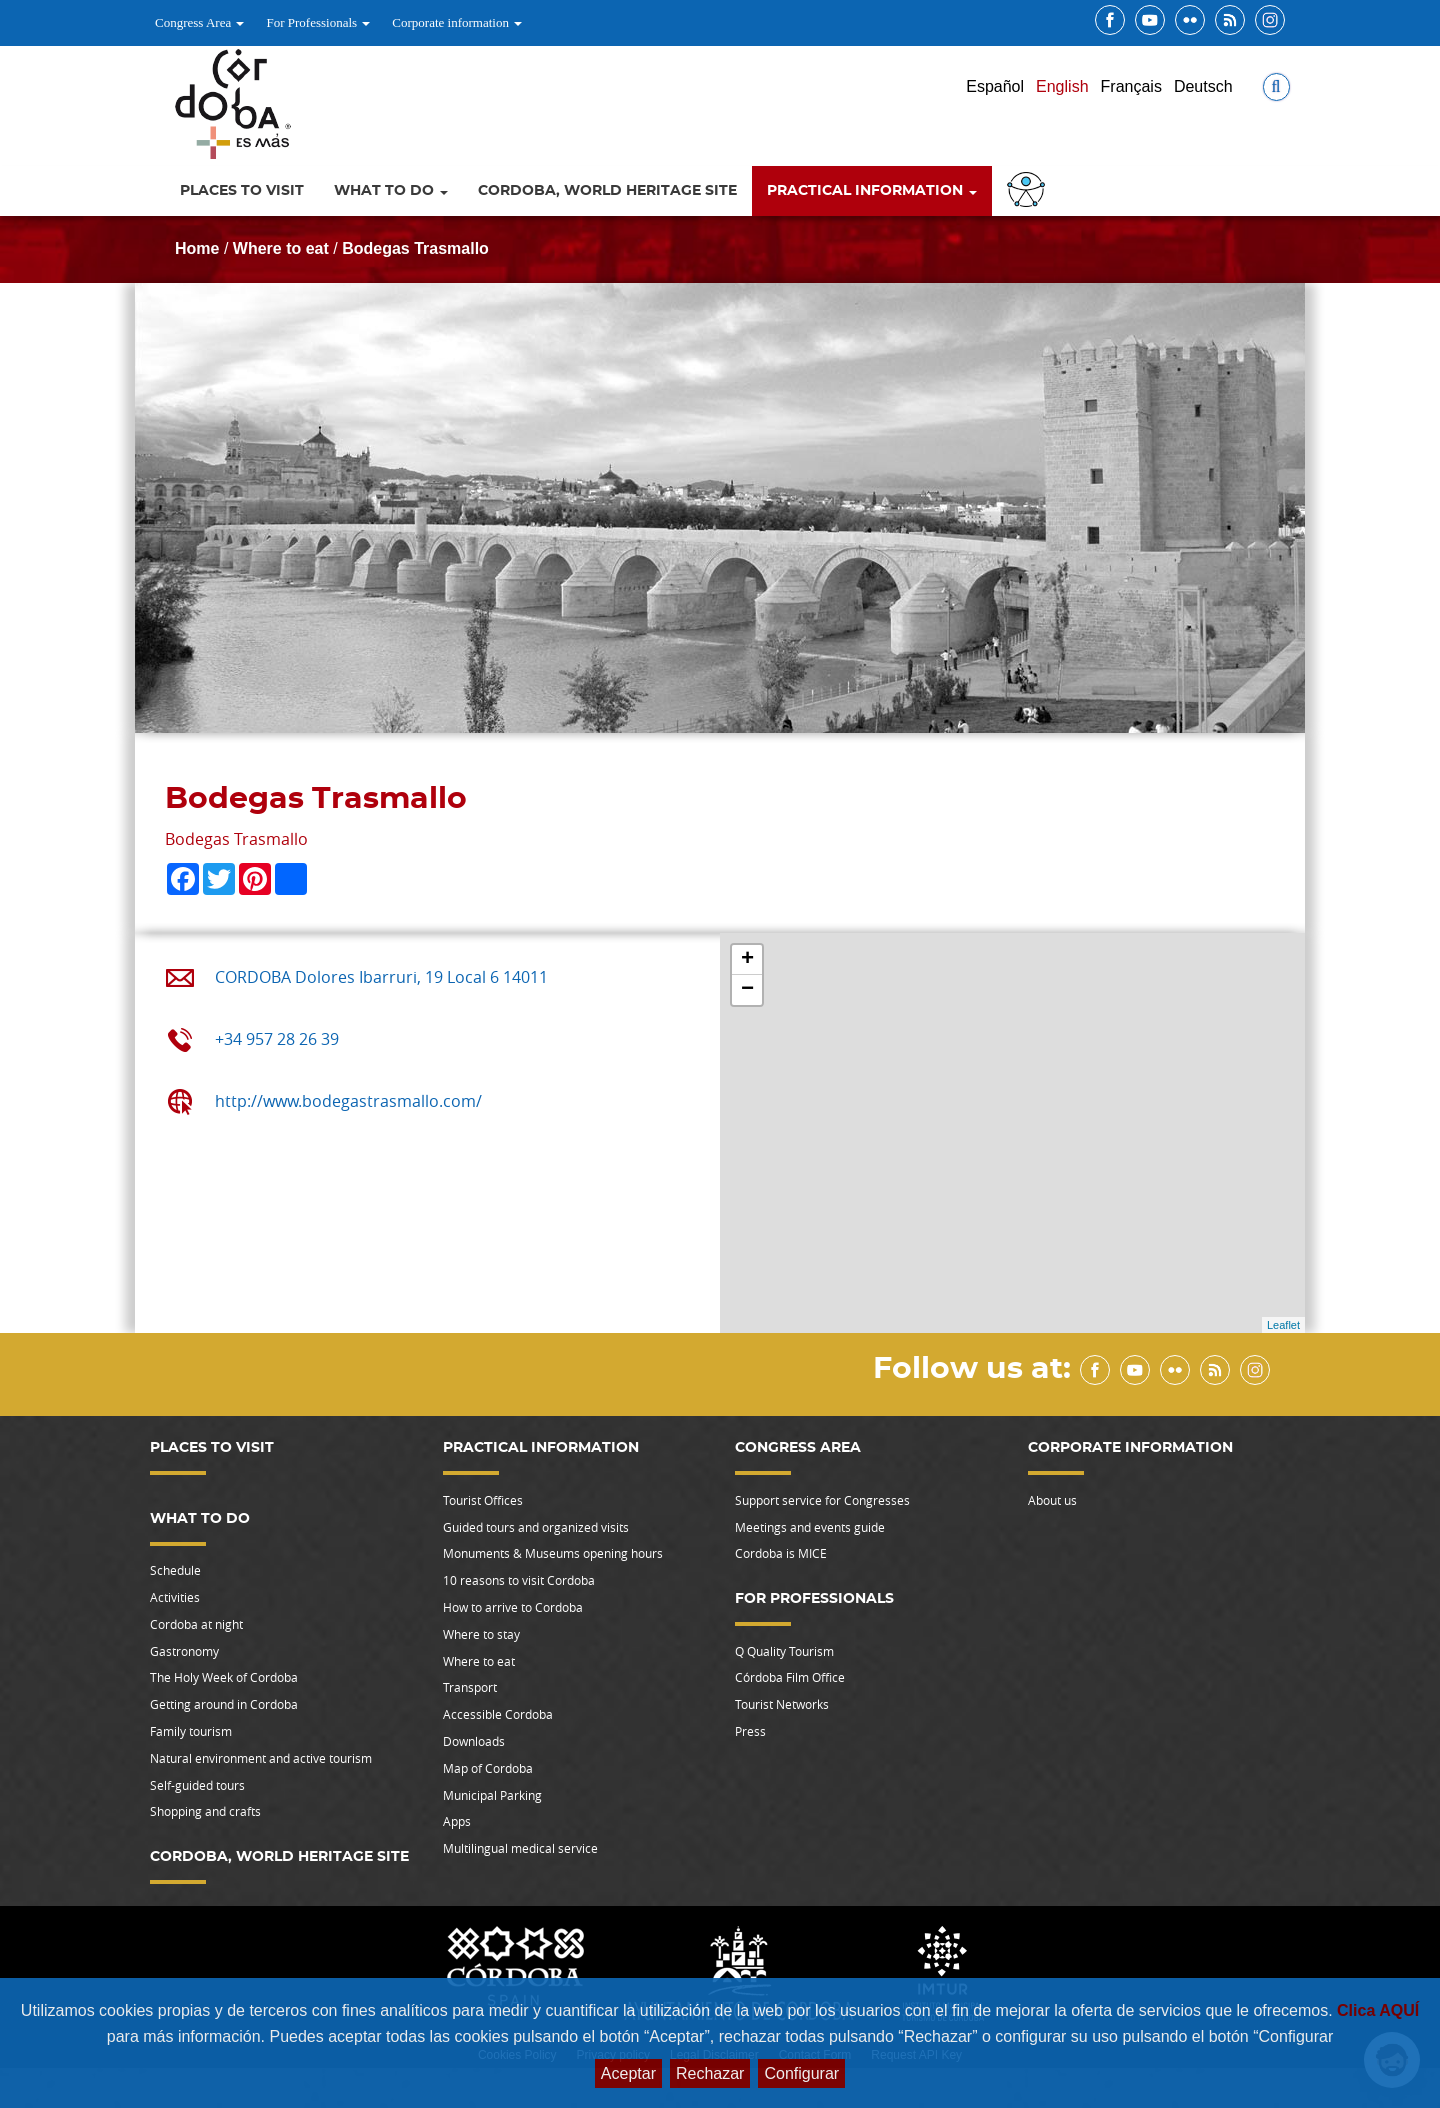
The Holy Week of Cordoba (224, 1677)
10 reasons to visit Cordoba (519, 1580)
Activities (175, 1597)
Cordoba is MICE (781, 1553)
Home (197, 248)
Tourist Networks (782, 1704)
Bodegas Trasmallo (415, 248)
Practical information (872, 191)
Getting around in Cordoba (224, 1704)
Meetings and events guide (810, 1527)
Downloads (474, 1741)
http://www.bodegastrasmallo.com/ (348, 1101)
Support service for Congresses (822, 1500)
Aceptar (628, 2073)
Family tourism (191, 1731)
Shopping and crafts (205, 1811)
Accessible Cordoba (498, 1714)
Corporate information (457, 22)
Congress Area (199, 22)
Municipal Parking (492, 1795)
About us (1052, 1500)
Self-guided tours (197, 1785)
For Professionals (318, 22)
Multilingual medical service (520, 1848)
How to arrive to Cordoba (513, 1607)
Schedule (175, 1570)
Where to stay (481, 1634)
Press (750, 1731)
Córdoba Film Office (790, 1677)
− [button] (747, 990)
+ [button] (747, 960)
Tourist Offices (483, 1500)
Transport (470, 1687)
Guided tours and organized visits (536, 1527)
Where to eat (281, 248)
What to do (391, 191)
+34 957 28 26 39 (277, 1039)
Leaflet (1283, 1325)
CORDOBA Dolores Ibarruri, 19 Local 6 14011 (381, 977)
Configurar (801, 2073)
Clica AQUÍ (1378, 2010)
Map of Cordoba (488, 1768)
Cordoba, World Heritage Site (607, 191)
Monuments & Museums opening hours (553, 1553)
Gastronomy (184, 1651)
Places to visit (242, 191)
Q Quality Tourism (784, 1651)
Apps (457, 1821)
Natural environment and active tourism (261, 1758)
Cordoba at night (196, 1624)
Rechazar (710, 2073)
